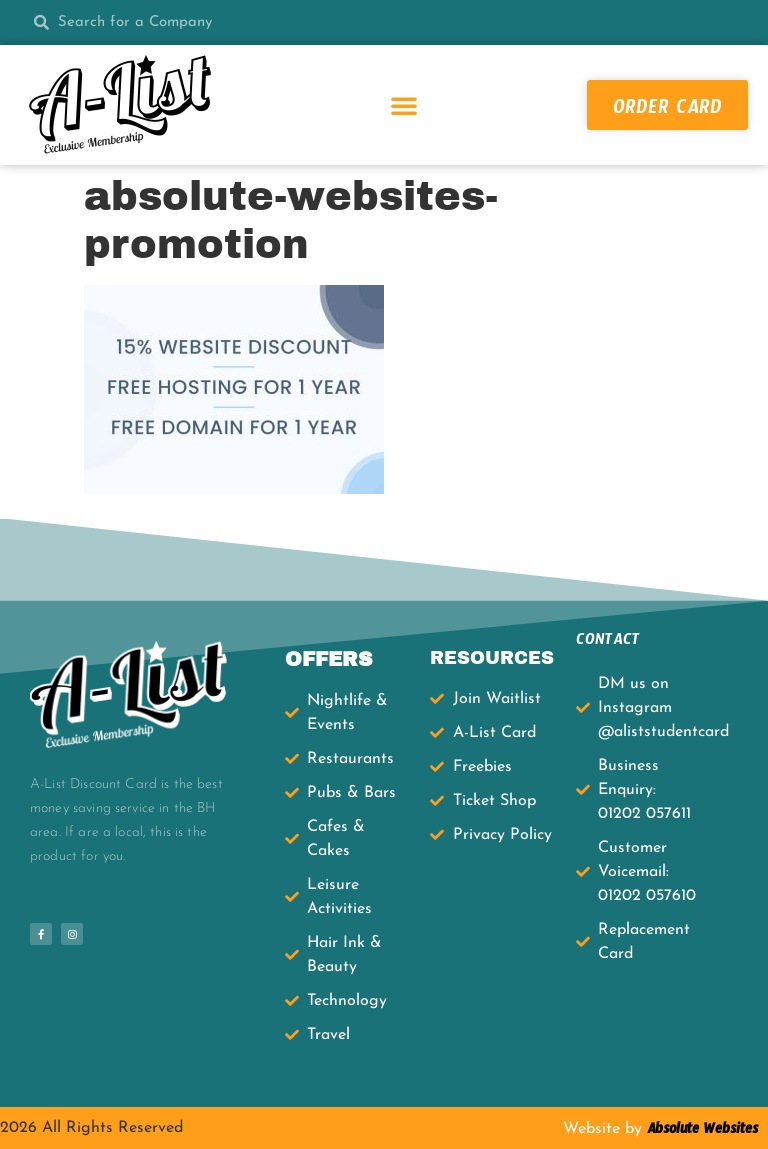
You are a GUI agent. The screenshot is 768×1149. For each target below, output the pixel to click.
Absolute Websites (700, 1132)
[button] (404, 105)
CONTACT (608, 642)
